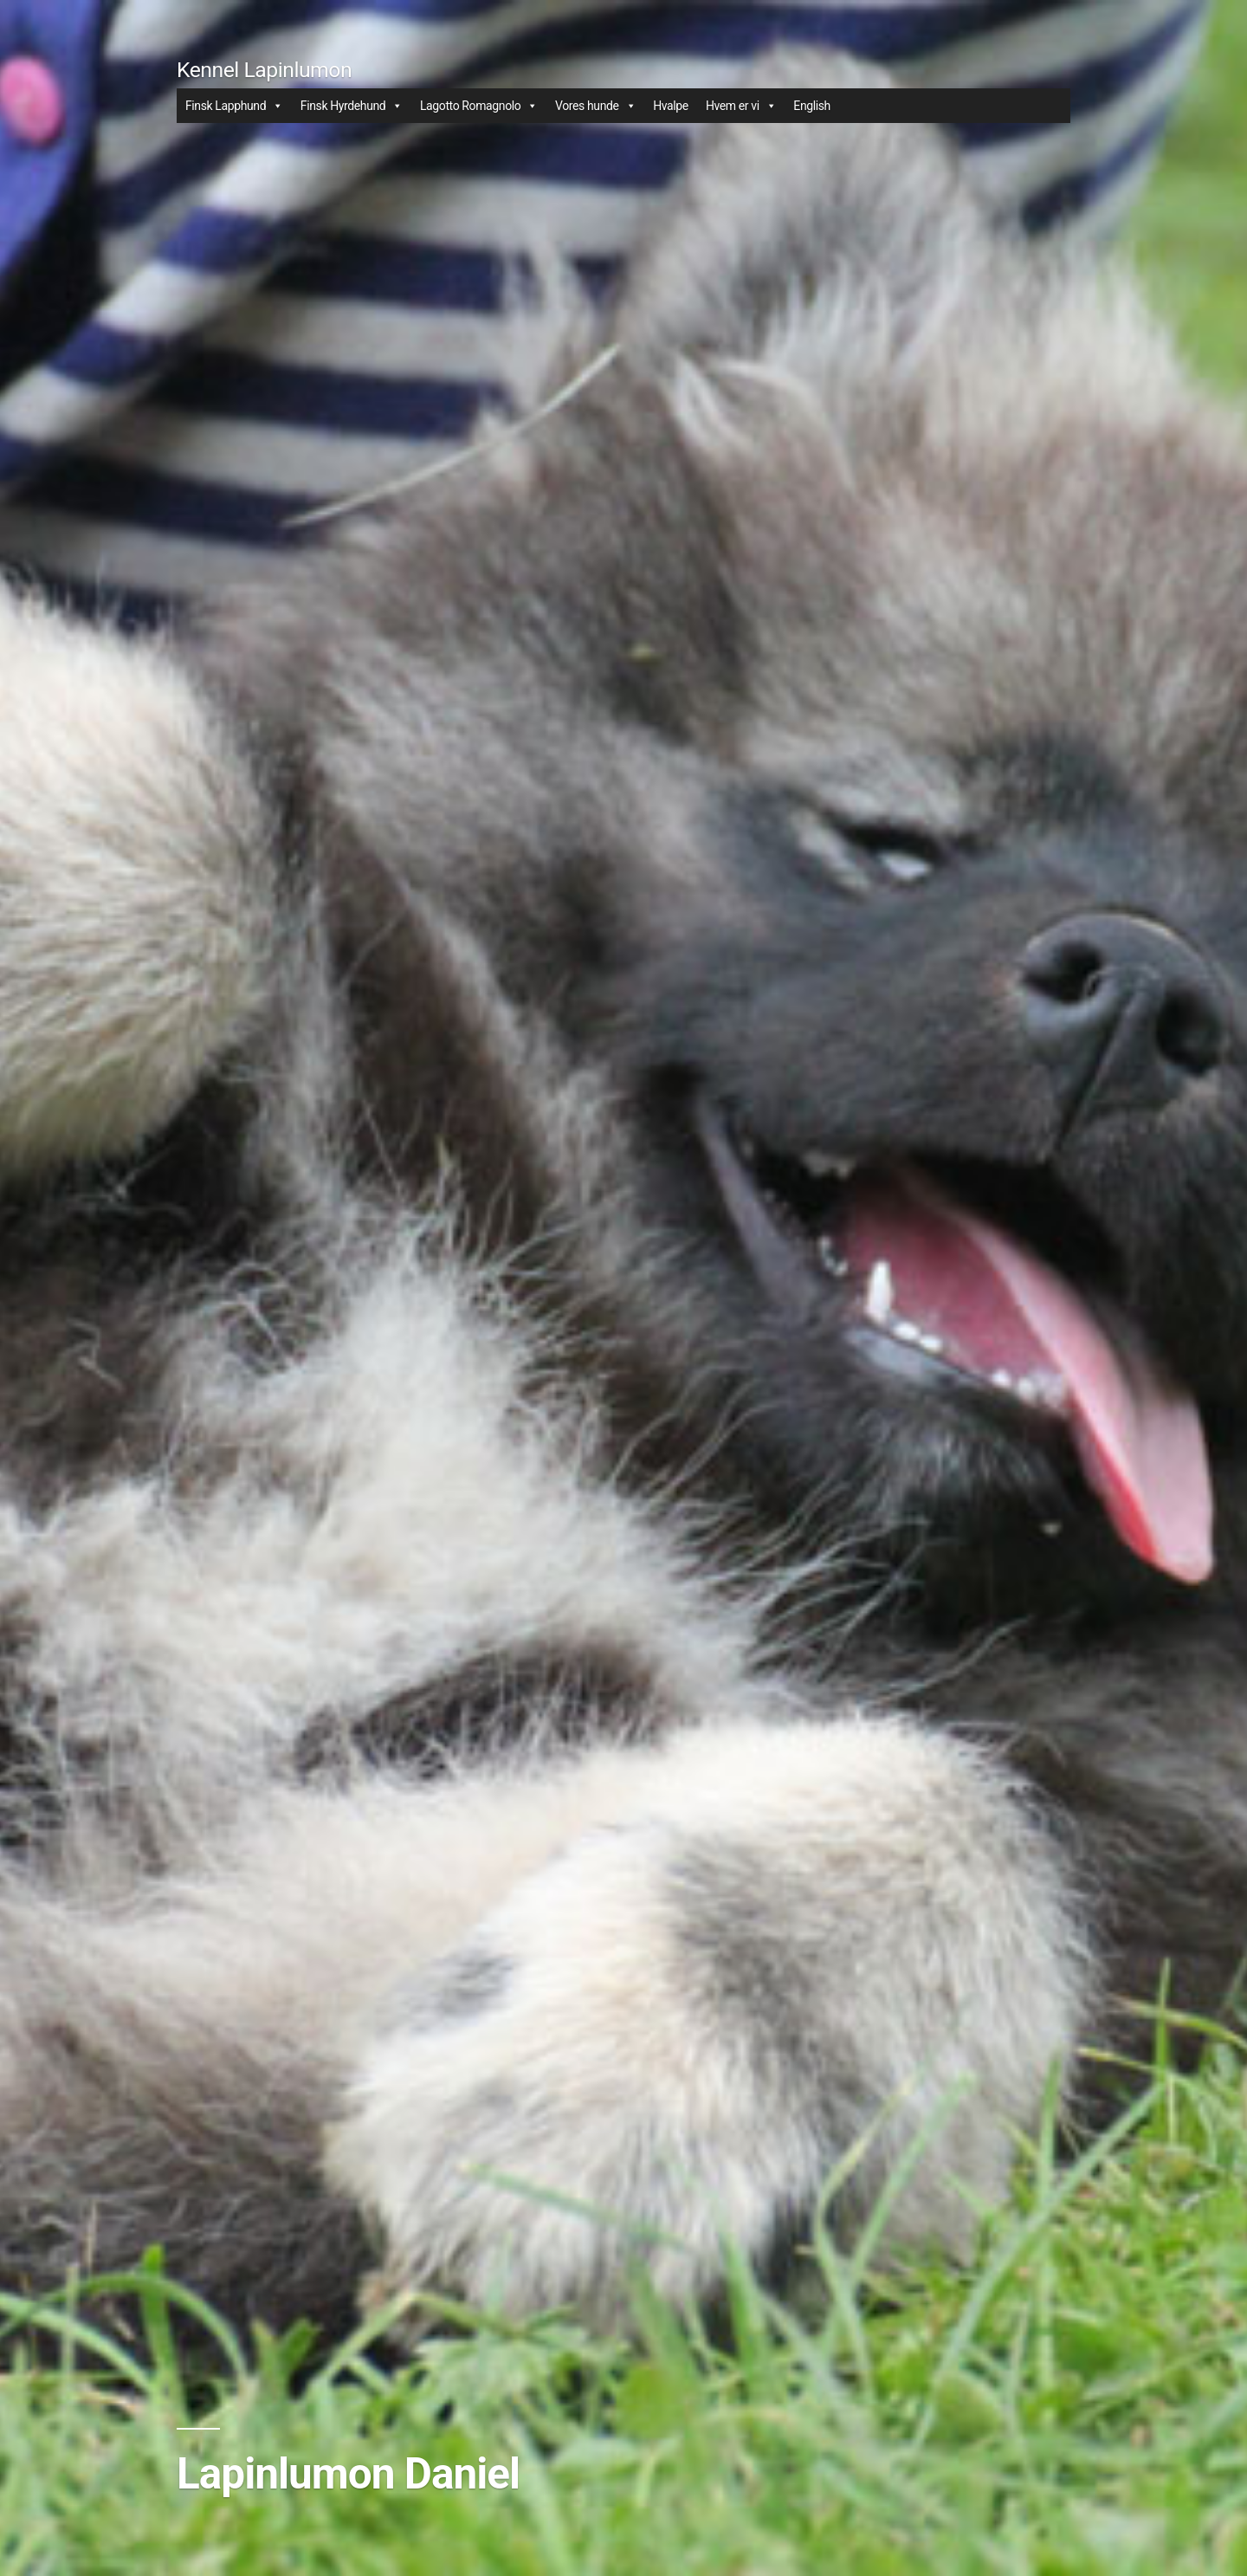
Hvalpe (670, 106)
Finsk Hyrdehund (351, 106)
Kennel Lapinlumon (264, 69)
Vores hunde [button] (595, 106)
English (811, 106)
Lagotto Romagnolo (479, 106)
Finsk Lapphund (234, 106)
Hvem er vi (741, 106)
